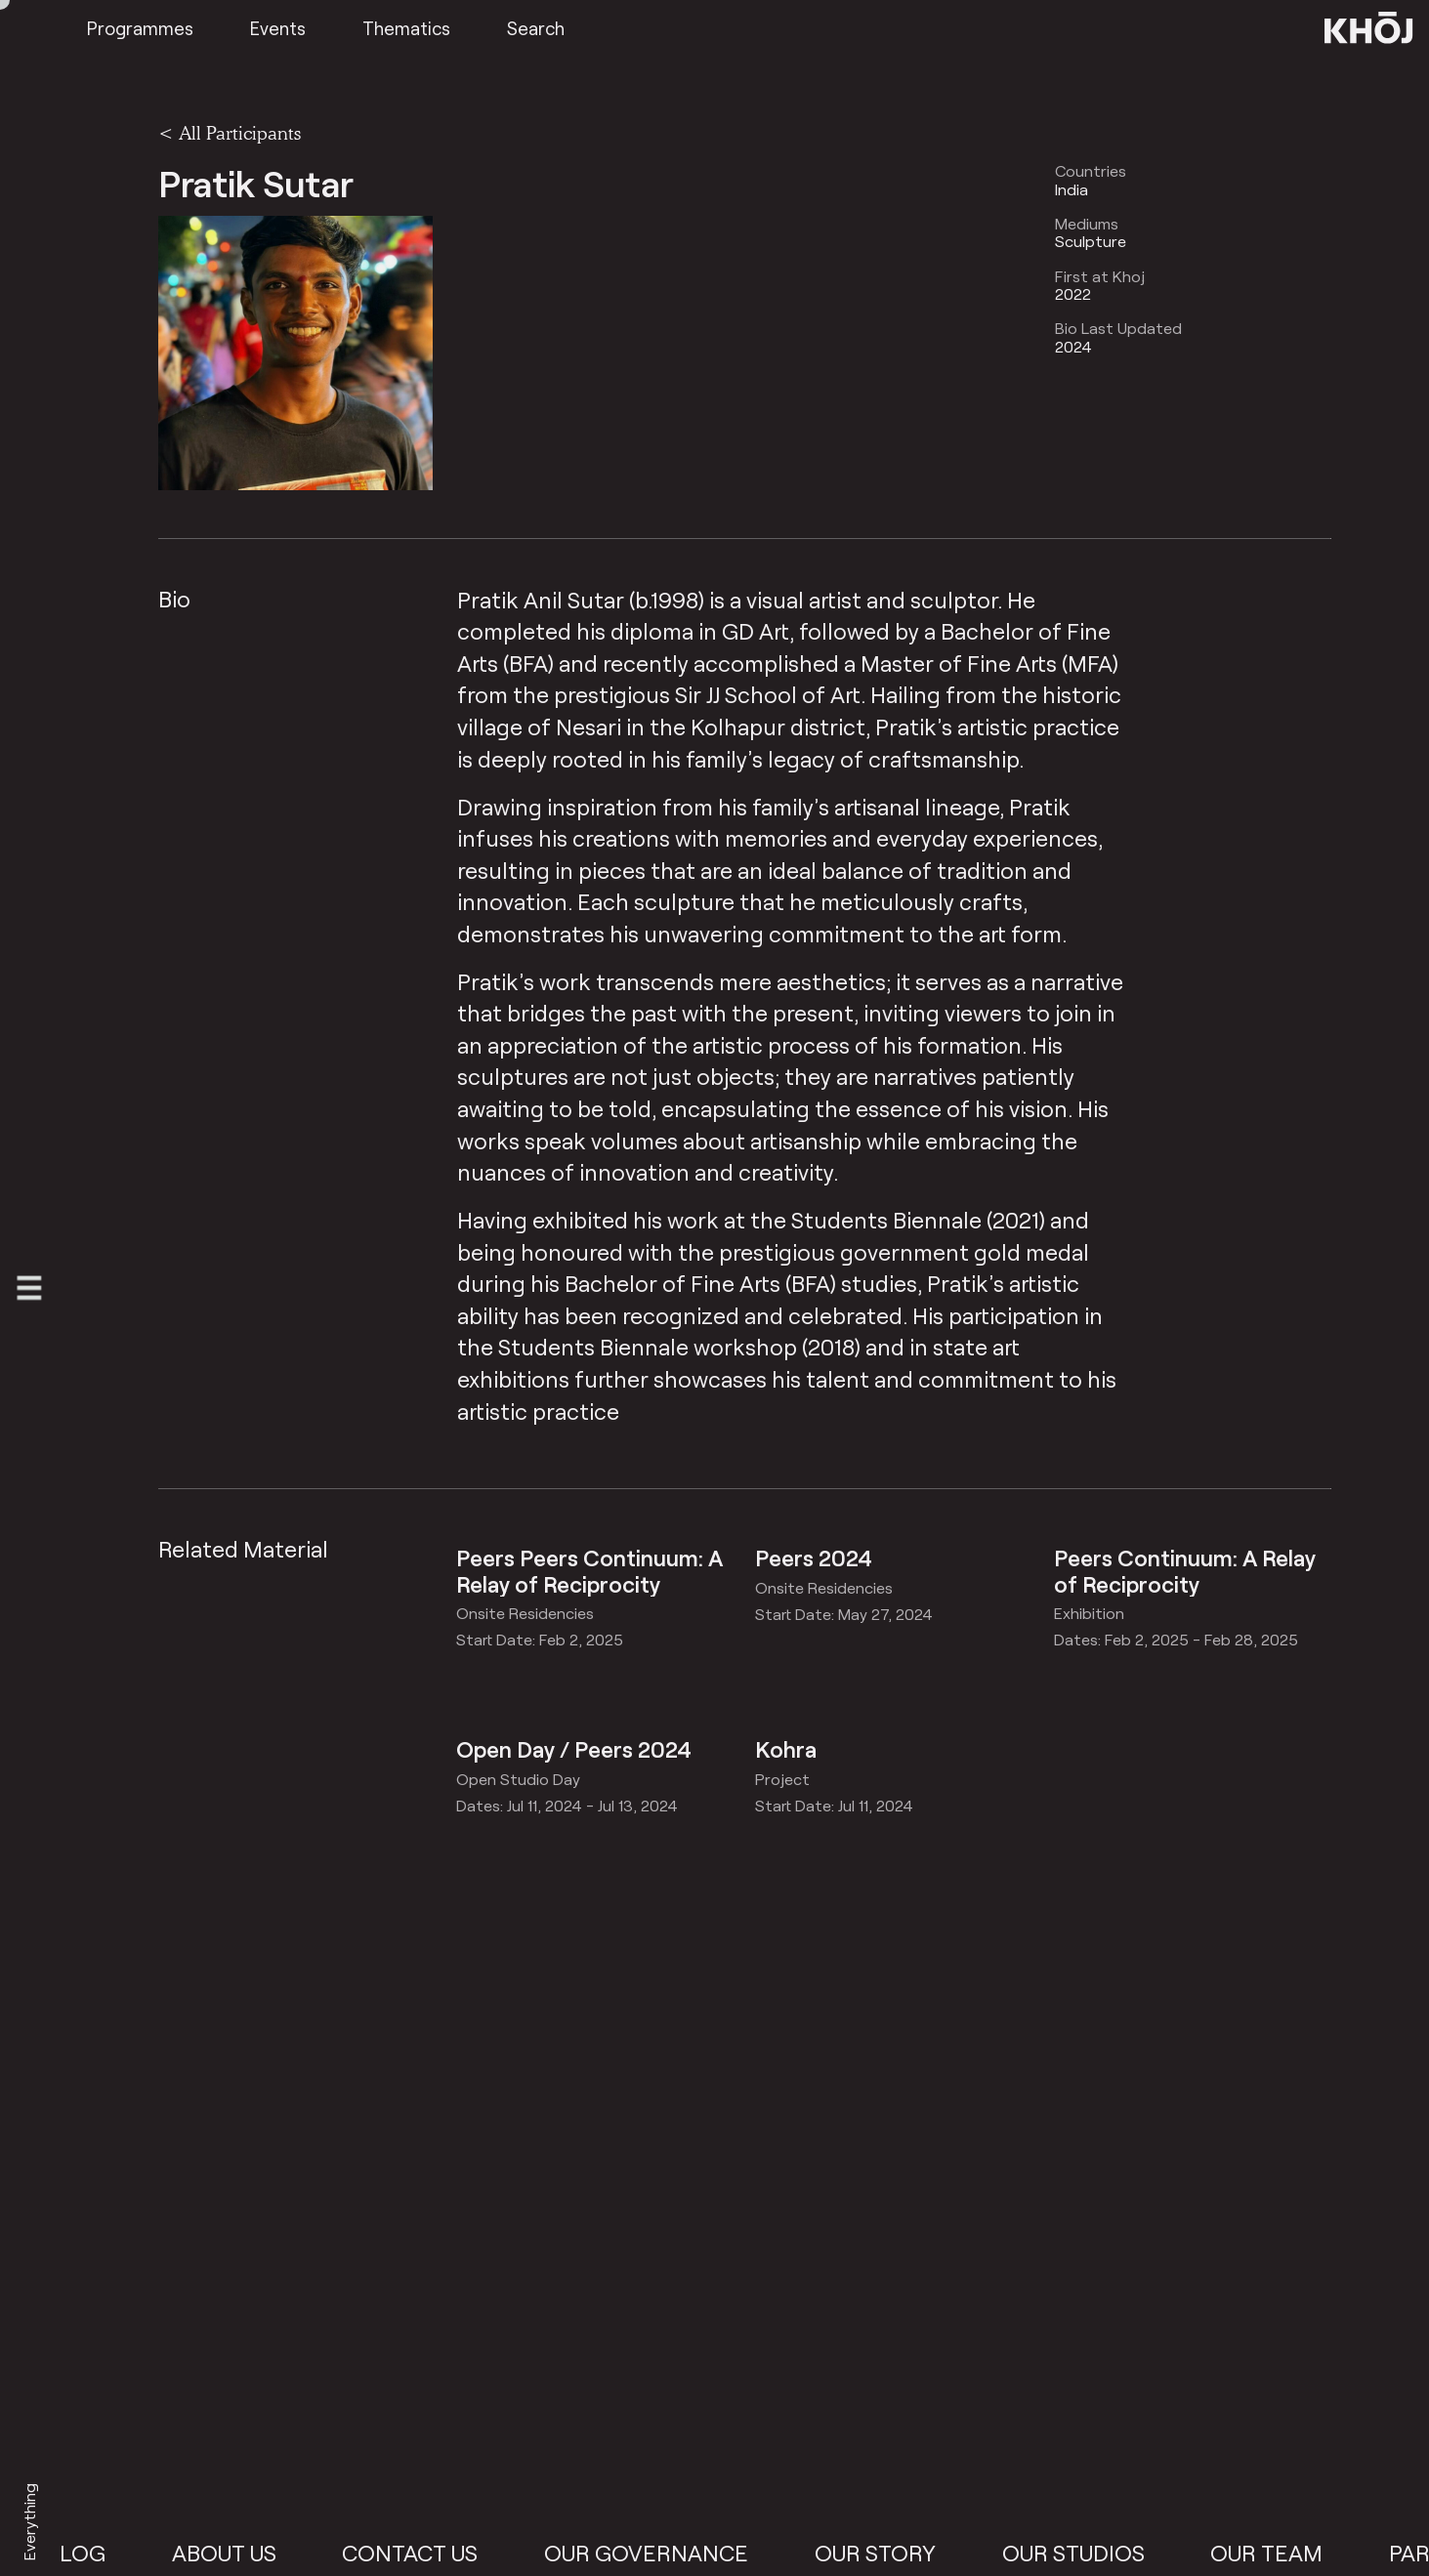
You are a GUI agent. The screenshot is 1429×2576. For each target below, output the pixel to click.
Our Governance (669, 2552)
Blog (99, 2552)
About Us (247, 2552)
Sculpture (1090, 241)
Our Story (898, 2552)
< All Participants (229, 133)
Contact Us (433, 2552)
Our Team (1290, 2552)
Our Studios (1097, 2552)
